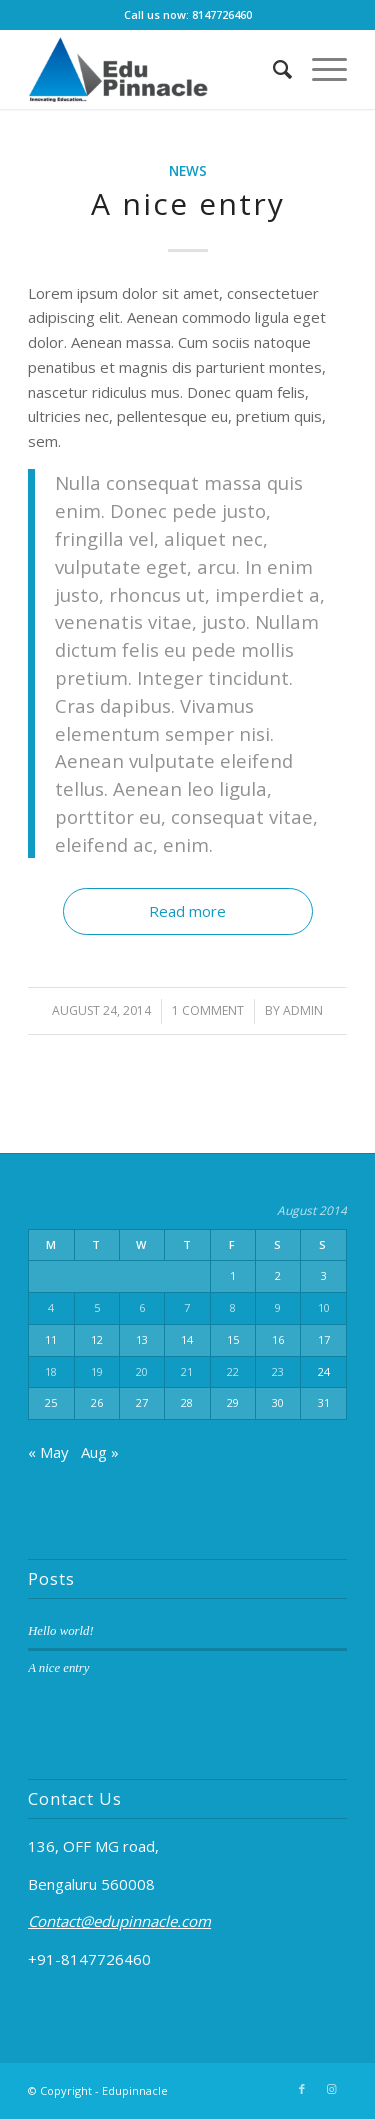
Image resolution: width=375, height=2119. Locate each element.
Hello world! (61, 1631)
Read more (187, 911)
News (188, 171)
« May (48, 1452)
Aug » (100, 1452)
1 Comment (208, 1010)
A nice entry (188, 203)
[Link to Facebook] (302, 2089)
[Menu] (319, 69)
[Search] (272, 69)
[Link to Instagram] (332, 2089)
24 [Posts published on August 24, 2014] (324, 1371)
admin (303, 1010)
